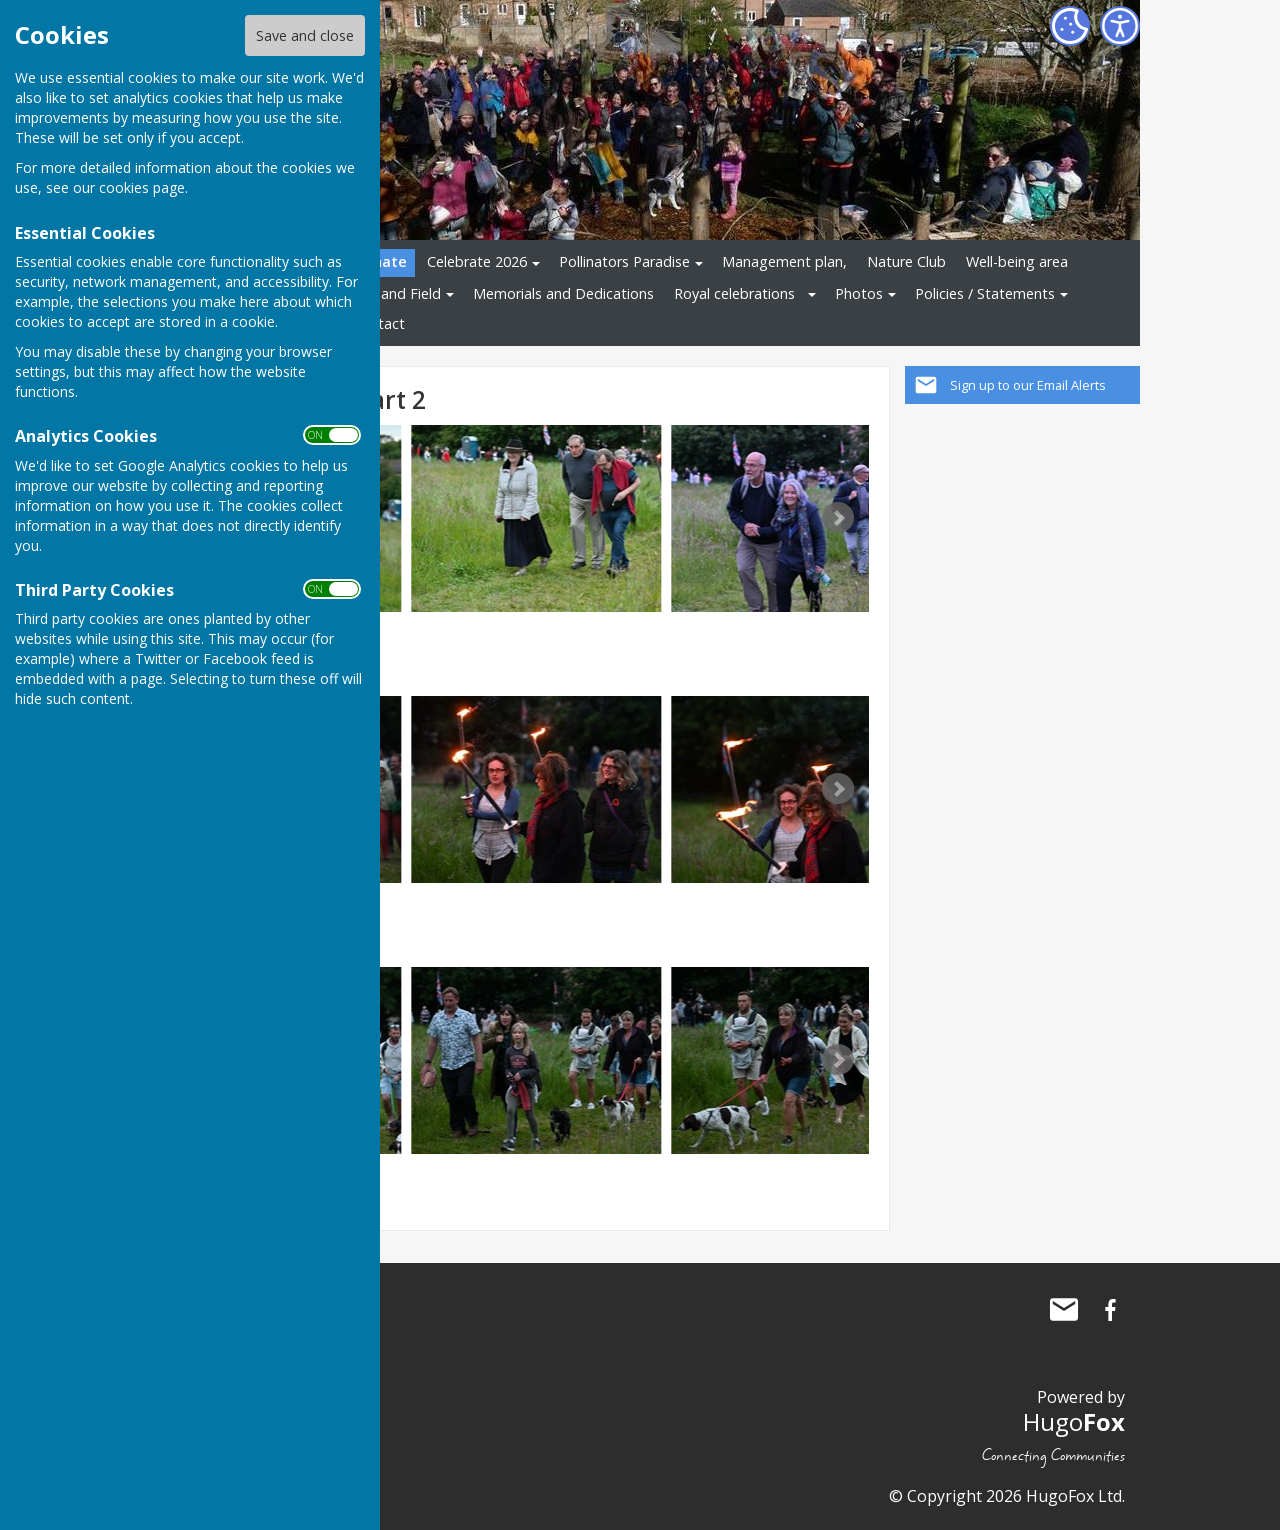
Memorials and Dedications (563, 293)
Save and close (305, 35)
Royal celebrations (734, 293)
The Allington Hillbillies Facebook (1110, 1310)
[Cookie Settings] (1070, 26)
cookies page (142, 187)
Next (838, 518)
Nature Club (906, 261)
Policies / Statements (985, 293)
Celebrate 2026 (477, 261)
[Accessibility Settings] (1120, 26)
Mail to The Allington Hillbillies (1064, 1310)
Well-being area (1017, 261)
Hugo (1074, 1421)
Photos (859, 293)
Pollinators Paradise (624, 261)
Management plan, (784, 261)
